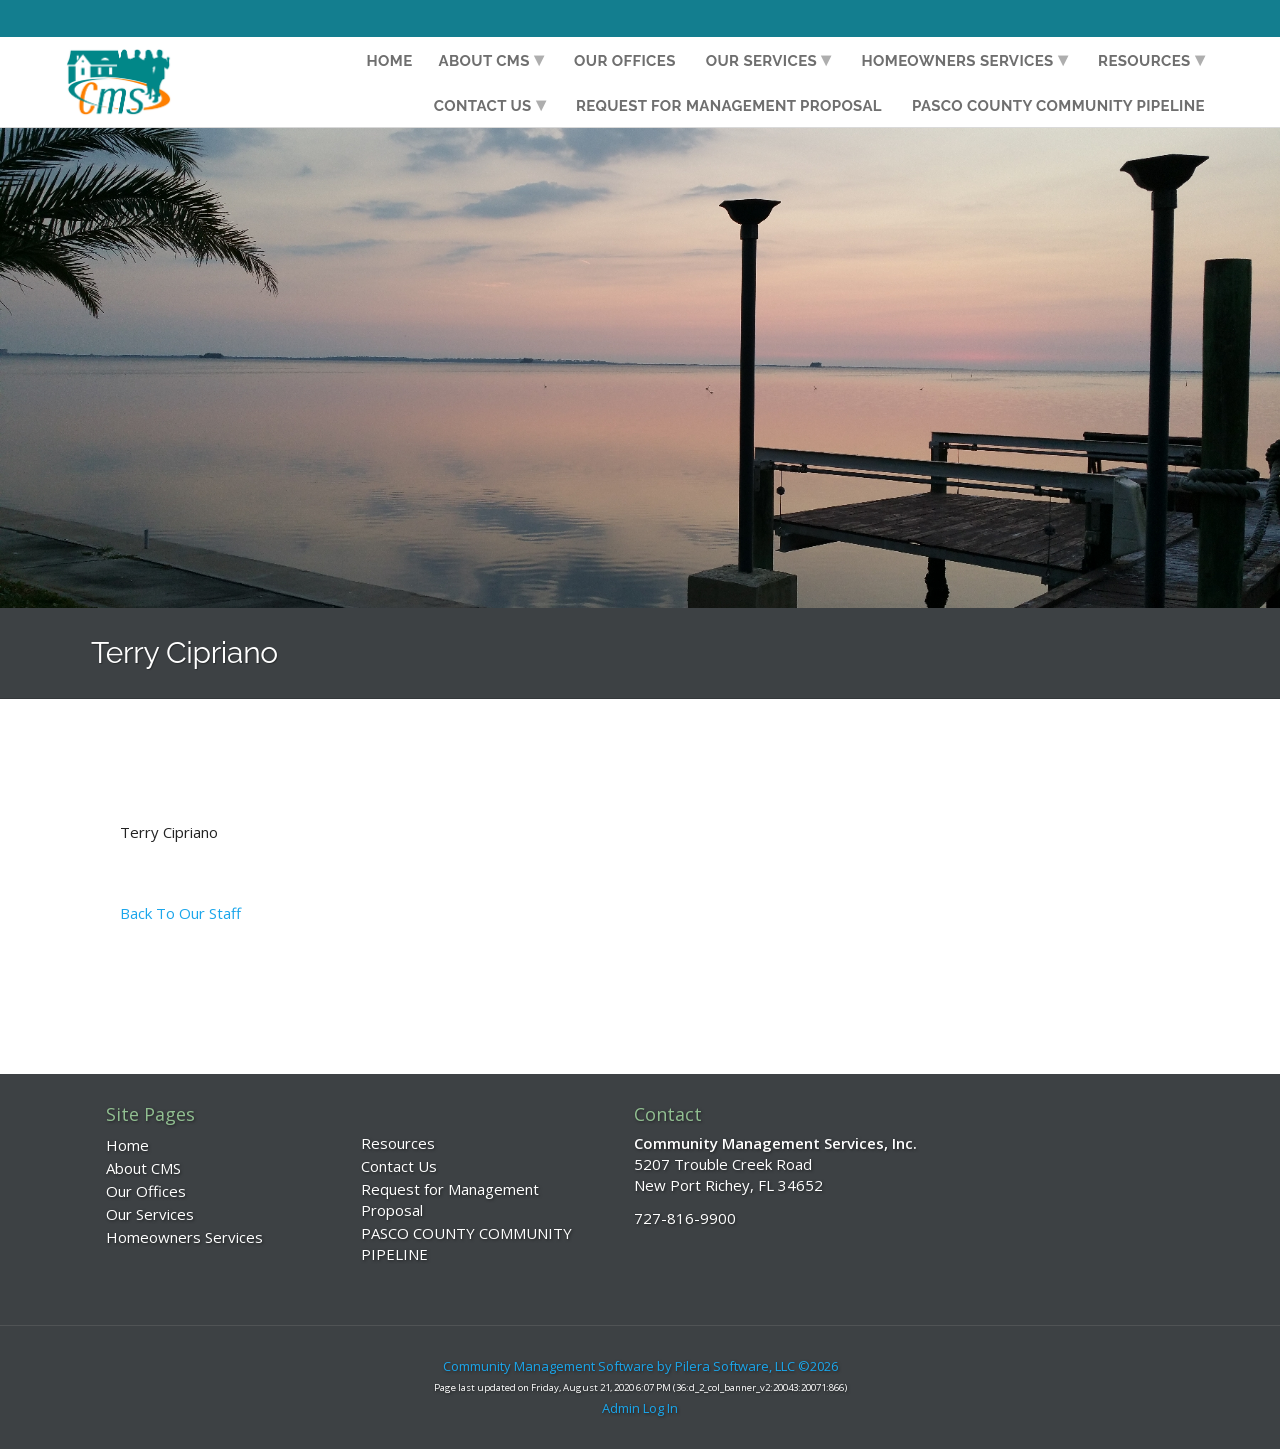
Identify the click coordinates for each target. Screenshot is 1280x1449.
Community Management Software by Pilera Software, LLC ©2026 (640, 1366)
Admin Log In (640, 1408)
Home (390, 61)
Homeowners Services (958, 61)
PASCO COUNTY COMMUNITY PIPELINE (1058, 106)
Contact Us (483, 106)
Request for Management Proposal (729, 106)
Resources (1144, 61)
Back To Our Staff (180, 913)
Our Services (761, 61)
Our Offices (625, 61)
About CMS (484, 61)
